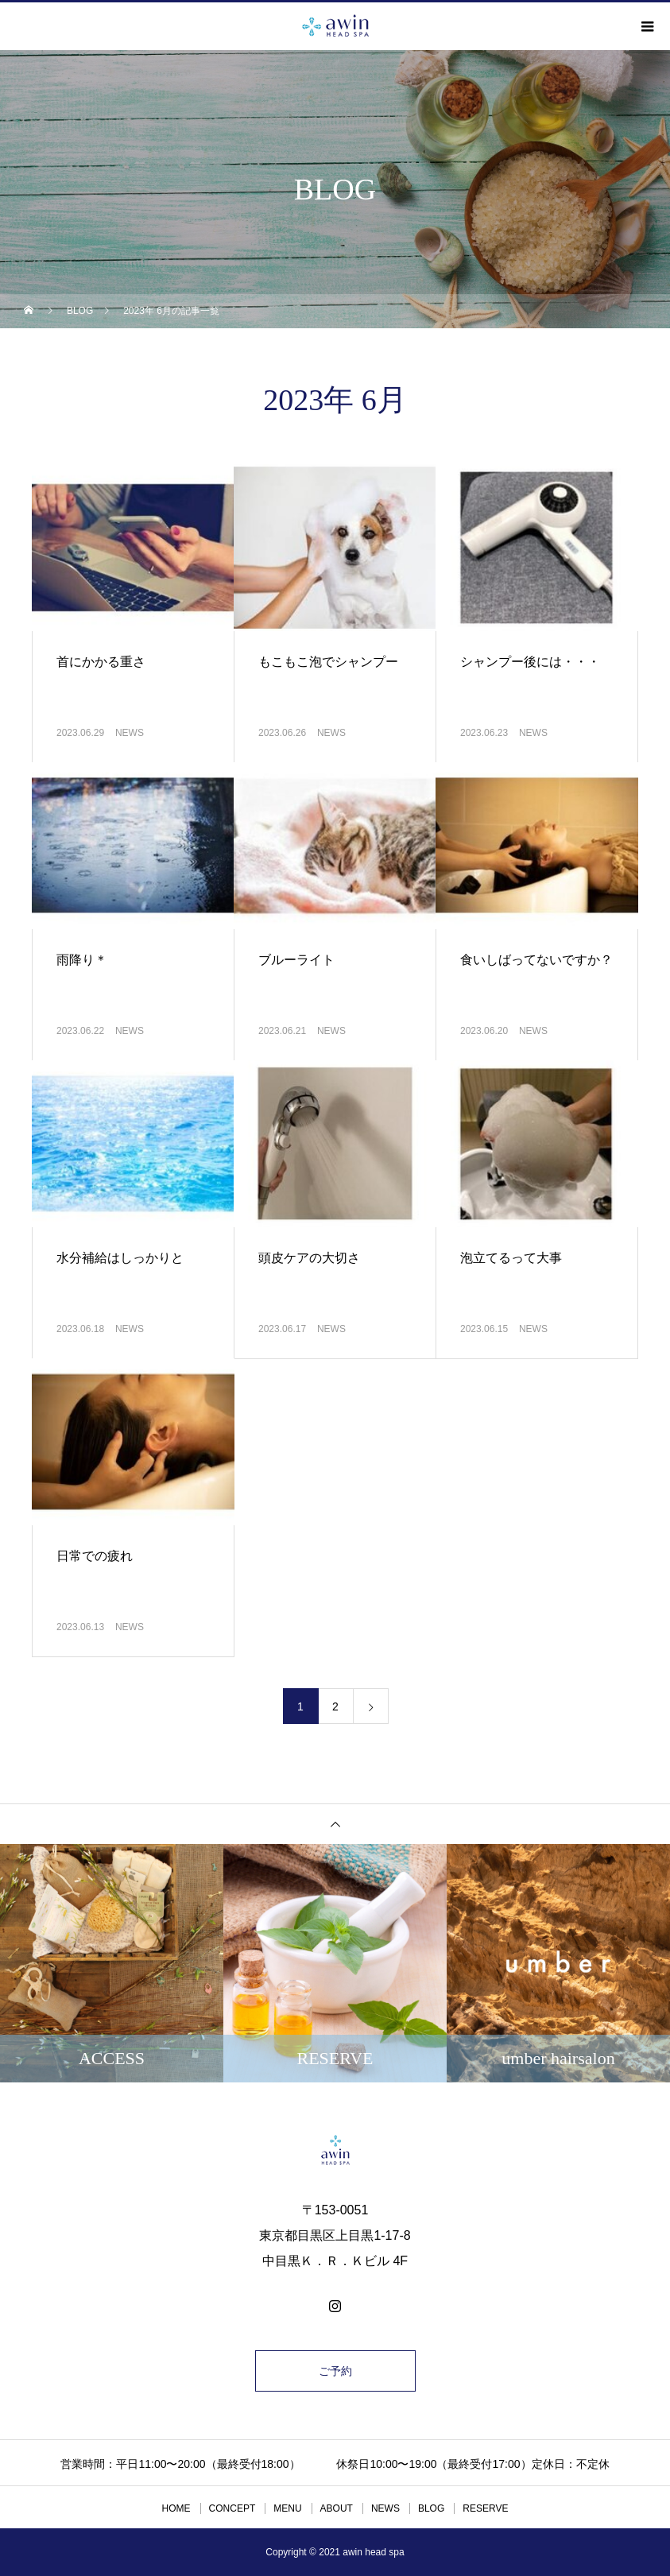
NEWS (129, 732)
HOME (176, 2508)
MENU (287, 2508)
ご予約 (335, 2371)
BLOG (431, 2508)
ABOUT (336, 2508)
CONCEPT (232, 2508)
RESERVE (485, 2508)
